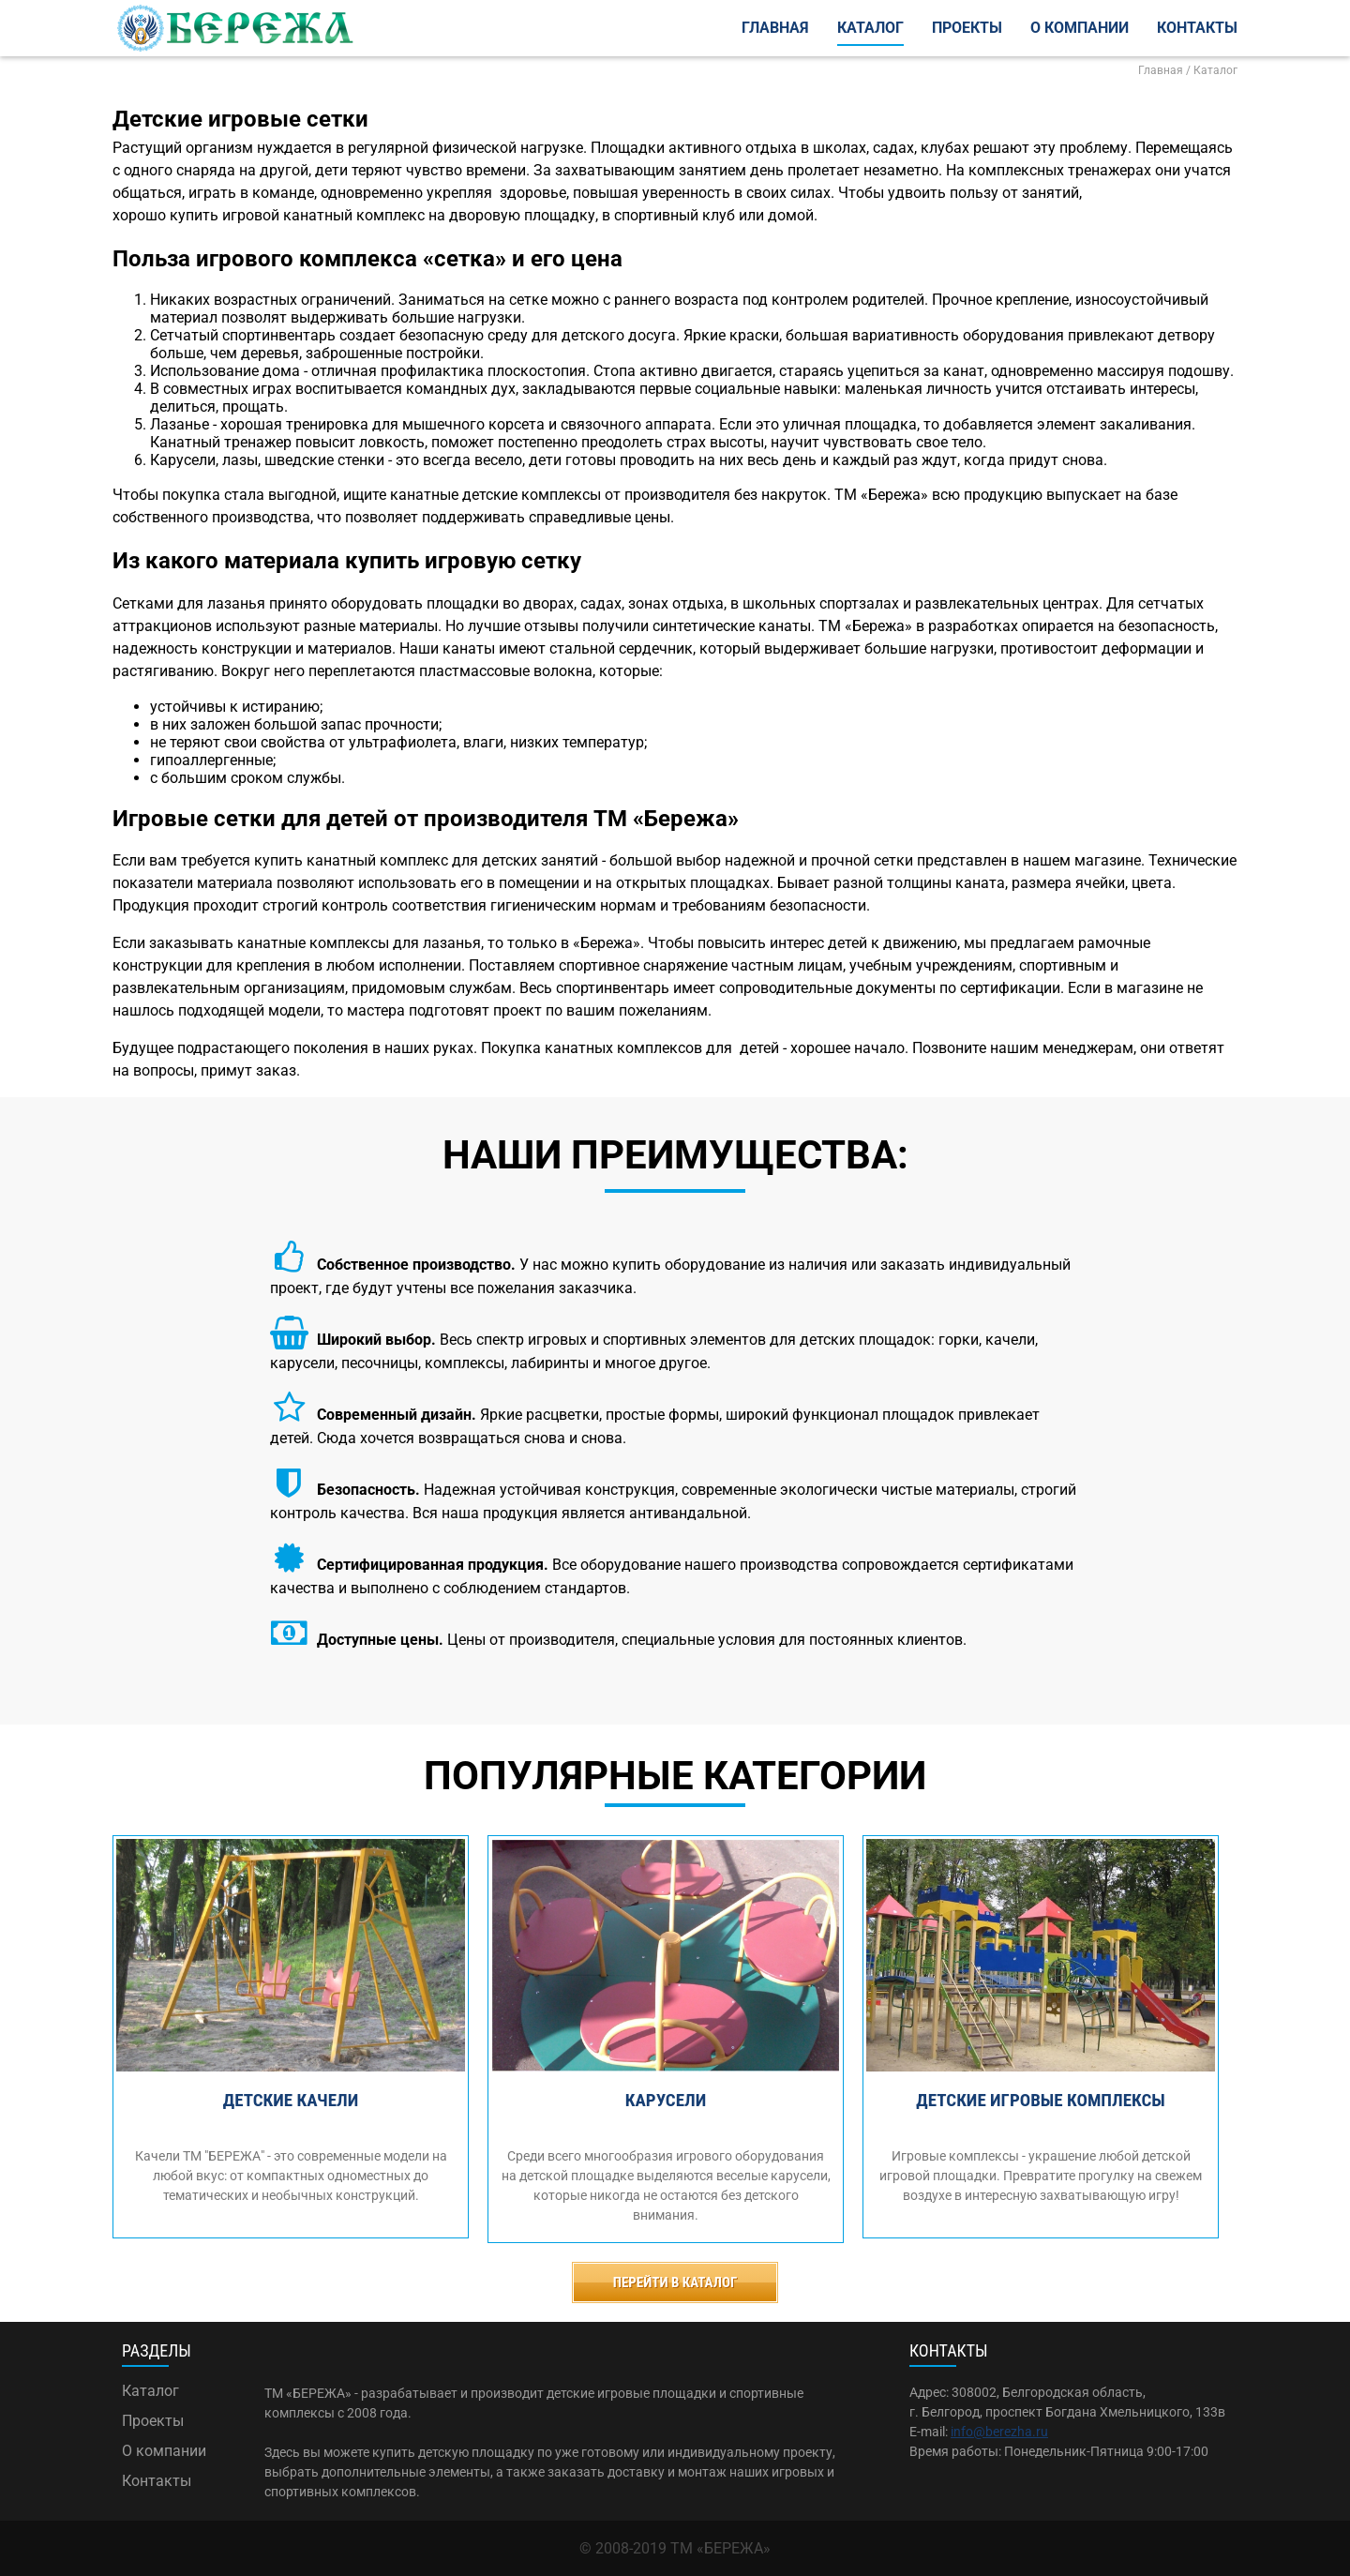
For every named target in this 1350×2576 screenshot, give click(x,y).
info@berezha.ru (999, 2431)
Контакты (1197, 28)
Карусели (665, 2100)
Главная (775, 28)
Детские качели (290, 2100)
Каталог (870, 28)
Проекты (967, 28)
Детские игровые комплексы (1040, 2100)
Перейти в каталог (675, 2282)
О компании (1079, 28)
